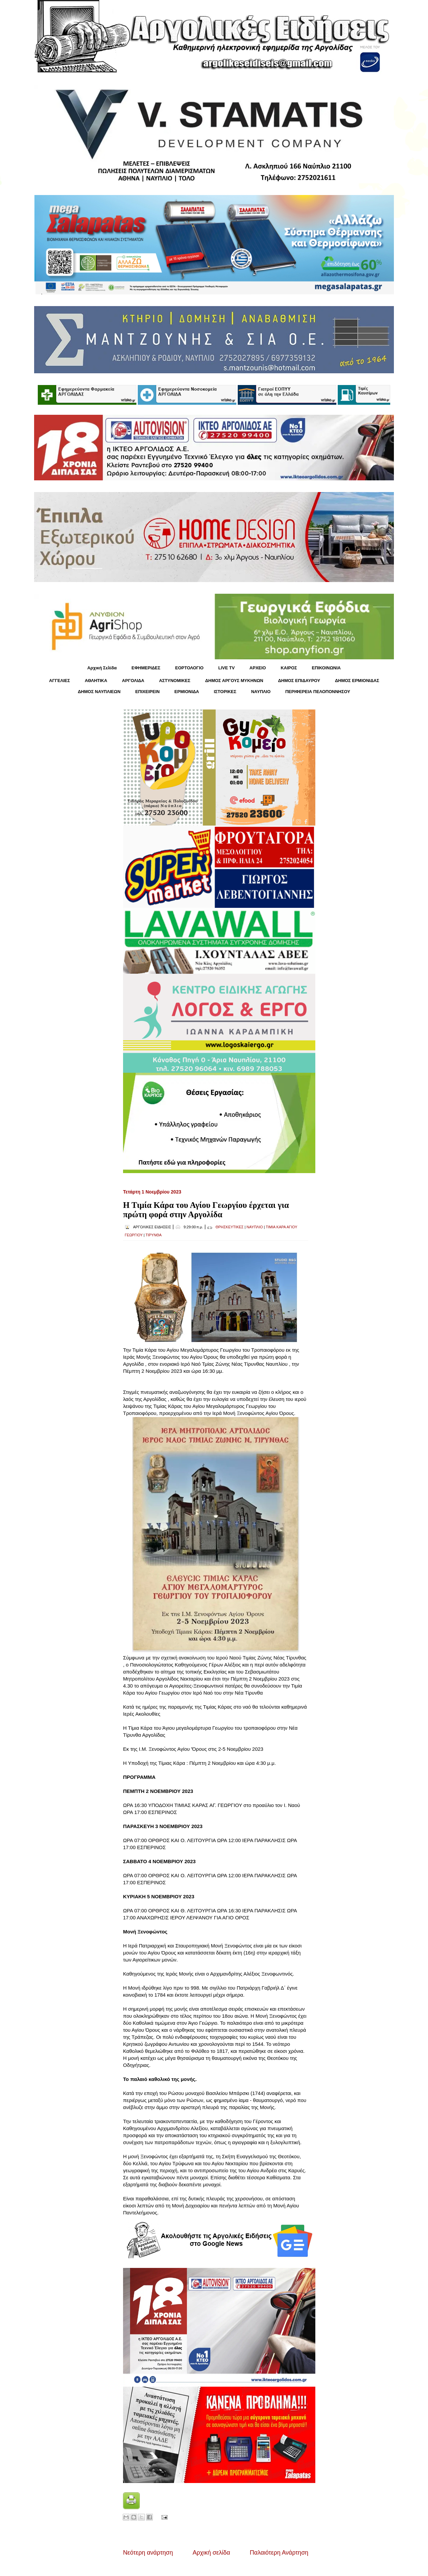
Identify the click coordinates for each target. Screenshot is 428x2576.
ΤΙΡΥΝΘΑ (153, 1235)
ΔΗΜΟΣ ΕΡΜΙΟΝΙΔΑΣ (357, 680)
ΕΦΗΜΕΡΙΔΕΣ (145, 667)
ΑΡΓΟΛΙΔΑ (133, 680)
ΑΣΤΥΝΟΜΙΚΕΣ (175, 680)
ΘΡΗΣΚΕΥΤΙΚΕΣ (229, 1227)
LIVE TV (226, 667)
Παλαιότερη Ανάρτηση (279, 2552)
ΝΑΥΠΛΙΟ (261, 691)
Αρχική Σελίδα (102, 667)
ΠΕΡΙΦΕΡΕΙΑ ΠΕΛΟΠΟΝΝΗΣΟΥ (317, 691)
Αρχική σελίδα (211, 2552)
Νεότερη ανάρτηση (148, 2552)
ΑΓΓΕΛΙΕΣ (59, 680)
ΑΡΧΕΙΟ (257, 667)
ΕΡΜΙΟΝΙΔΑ (187, 691)
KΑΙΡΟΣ (289, 667)
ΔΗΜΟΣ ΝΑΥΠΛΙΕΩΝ (99, 691)
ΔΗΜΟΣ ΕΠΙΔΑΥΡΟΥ (299, 680)
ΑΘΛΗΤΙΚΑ (96, 680)
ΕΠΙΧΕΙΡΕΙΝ (147, 691)
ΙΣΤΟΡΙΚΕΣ (225, 691)
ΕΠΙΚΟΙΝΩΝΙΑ (326, 667)
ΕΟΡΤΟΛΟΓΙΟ (189, 667)
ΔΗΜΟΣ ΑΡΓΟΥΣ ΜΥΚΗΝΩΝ (234, 680)
